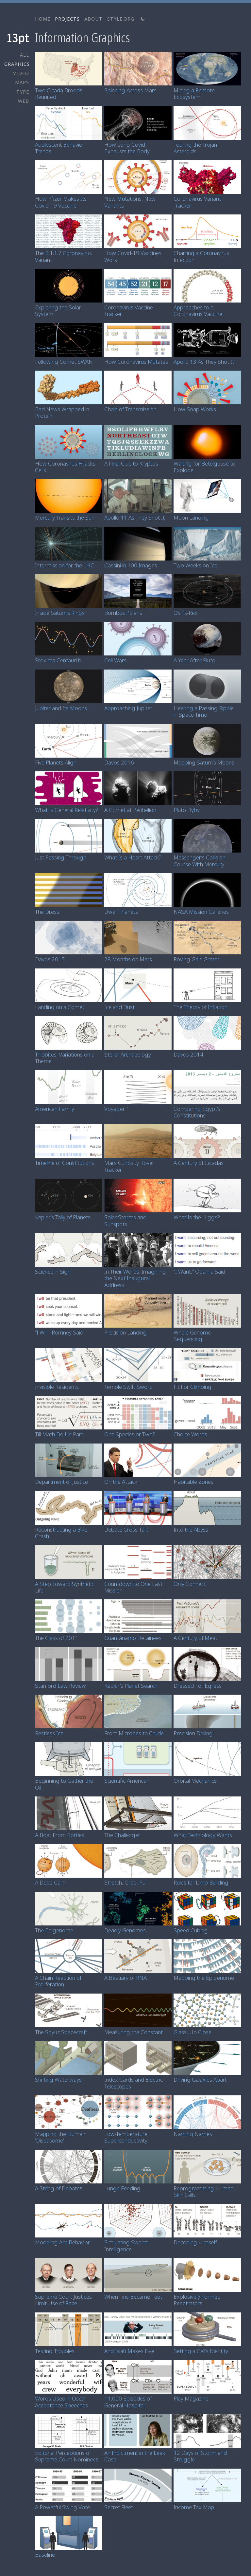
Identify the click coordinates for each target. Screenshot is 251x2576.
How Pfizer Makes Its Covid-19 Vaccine (61, 202)
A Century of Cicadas (199, 1163)
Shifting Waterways (58, 2079)
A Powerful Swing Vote (62, 2507)
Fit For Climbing (192, 1386)
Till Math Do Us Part (59, 1434)
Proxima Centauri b (58, 660)
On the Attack (120, 1481)
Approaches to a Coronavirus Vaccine (198, 311)
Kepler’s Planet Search (131, 1685)
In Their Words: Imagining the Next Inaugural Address (135, 1278)
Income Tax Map (194, 2507)
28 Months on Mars (128, 959)
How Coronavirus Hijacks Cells (65, 467)
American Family (54, 1109)
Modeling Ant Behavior (62, 2242)
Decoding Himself (195, 2242)
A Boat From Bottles (59, 1835)
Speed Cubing (191, 1930)
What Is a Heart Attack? (132, 857)
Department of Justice (61, 1481)
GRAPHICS (17, 64)
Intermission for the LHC (64, 565)
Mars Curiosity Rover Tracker (129, 1166)
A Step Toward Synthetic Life (64, 1587)
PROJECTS (67, 19)
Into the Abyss (191, 1529)
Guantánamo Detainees (132, 1638)
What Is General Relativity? (66, 810)
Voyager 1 (116, 1109)
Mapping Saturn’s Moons (204, 762)
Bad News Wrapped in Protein (62, 412)
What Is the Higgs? (197, 1217)
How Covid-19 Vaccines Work (132, 256)
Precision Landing (125, 1332)
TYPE (22, 92)
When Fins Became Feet (133, 2296)
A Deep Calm (50, 1882)
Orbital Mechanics (195, 1780)
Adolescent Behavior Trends (59, 148)
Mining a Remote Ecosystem (194, 93)
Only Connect (190, 1584)
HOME (42, 19)
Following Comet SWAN (64, 361)
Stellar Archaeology (127, 1054)
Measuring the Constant (133, 2032)
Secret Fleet (118, 2507)
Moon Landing (191, 517)
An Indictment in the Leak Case (134, 2456)
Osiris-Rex (186, 612)
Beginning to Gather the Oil (64, 1784)
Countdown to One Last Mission (133, 1587)
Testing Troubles (55, 2351)
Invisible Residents (57, 1386)
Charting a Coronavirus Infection (201, 256)
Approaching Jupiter (128, 708)
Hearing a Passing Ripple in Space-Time (204, 711)
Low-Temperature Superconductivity (125, 2137)
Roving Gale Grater (196, 959)
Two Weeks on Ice (195, 565)
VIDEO (21, 73)
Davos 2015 (50, 959)
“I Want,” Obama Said (199, 1271)
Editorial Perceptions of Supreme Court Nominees (66, 2456)
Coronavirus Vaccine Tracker (128, 311)
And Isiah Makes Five (129, 2351)
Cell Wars (115, 660)
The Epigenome (54, 1930)
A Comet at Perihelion (130, 810)
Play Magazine (191, 2398)
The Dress (47, 911)
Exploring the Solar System (58, 311)
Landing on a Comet (59, 1007)
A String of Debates (58, 2188)
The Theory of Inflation (200, 1007)
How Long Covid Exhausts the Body (127, 148)
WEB (23, 101)
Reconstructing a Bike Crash (61, 1533)
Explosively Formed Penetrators (197, 2300)
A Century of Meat (195, 1638)
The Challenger (122, 1835)
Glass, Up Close (192, 2032)
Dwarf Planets (121, 911)
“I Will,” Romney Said (59, 1332)
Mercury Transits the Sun (64, 517)
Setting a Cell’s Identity (201, 2351)
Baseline (45, 2554)
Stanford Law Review (60, 1685)
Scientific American (126, 1780)
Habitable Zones (193, 1481)
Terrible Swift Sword (128, 1386)
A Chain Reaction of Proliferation (58, 1981)
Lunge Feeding (122, 2188)
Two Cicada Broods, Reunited (59, 93)
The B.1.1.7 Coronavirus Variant (63, 256)
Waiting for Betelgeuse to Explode (204, 467)
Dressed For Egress (198, 1685)
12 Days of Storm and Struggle (200, 2456)
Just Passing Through (60, 857)
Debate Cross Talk (126, 1529)
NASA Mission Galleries (201, 911)
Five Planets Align (55, 762)
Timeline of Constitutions (64, 1163)
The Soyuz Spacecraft (61, 2032)
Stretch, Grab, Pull (125, 1882)
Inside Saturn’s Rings (60, 612)
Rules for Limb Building (201, 1882)
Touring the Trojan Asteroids (195, 148)
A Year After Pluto (194, 660)
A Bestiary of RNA (125, 1977)
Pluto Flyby (187, 810)
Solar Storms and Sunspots (125, 1220)
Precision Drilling (193, 1733)
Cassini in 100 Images (130, 565)
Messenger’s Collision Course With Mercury (200, 861)
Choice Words (190, 1434)
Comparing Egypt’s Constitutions (197, 1112)
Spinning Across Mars (130, 90)
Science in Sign (53, 1271)
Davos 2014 (188, 1054)
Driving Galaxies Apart (200, 2079)
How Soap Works (195, 409)
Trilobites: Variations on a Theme (64, 1058)
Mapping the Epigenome (204, 1977)
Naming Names (193, 2134)
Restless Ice (49, 1733)
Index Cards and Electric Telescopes (133, 2083)
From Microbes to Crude (134, 1733)
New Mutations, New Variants (130, 202)
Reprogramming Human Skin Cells (203, 2191)
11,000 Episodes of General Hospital (128, 2402)
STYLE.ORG (120, 19)
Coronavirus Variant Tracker (197, 202)
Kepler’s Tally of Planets (63, 1217)
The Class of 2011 (56, 1638)
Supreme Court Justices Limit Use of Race (63, 2300)
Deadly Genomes (125, 1930)
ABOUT (93, 19)
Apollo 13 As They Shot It (204, 361)
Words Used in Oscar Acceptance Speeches (61, 2402)
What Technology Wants (203, 1835)
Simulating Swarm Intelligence (126, 2245)
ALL (24, 55)
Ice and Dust (119, 1007)
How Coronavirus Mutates (136, 361)
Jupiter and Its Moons (61, 708)
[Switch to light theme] (143, 18)
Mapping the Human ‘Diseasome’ (60, 2137)
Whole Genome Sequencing (192, 1336)
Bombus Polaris (123, 612)
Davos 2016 (119, 762)
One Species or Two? (129, 1434)
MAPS (22, 82)
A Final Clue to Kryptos (131, 463)
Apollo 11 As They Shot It (134, 517)
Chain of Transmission (130, 409)
